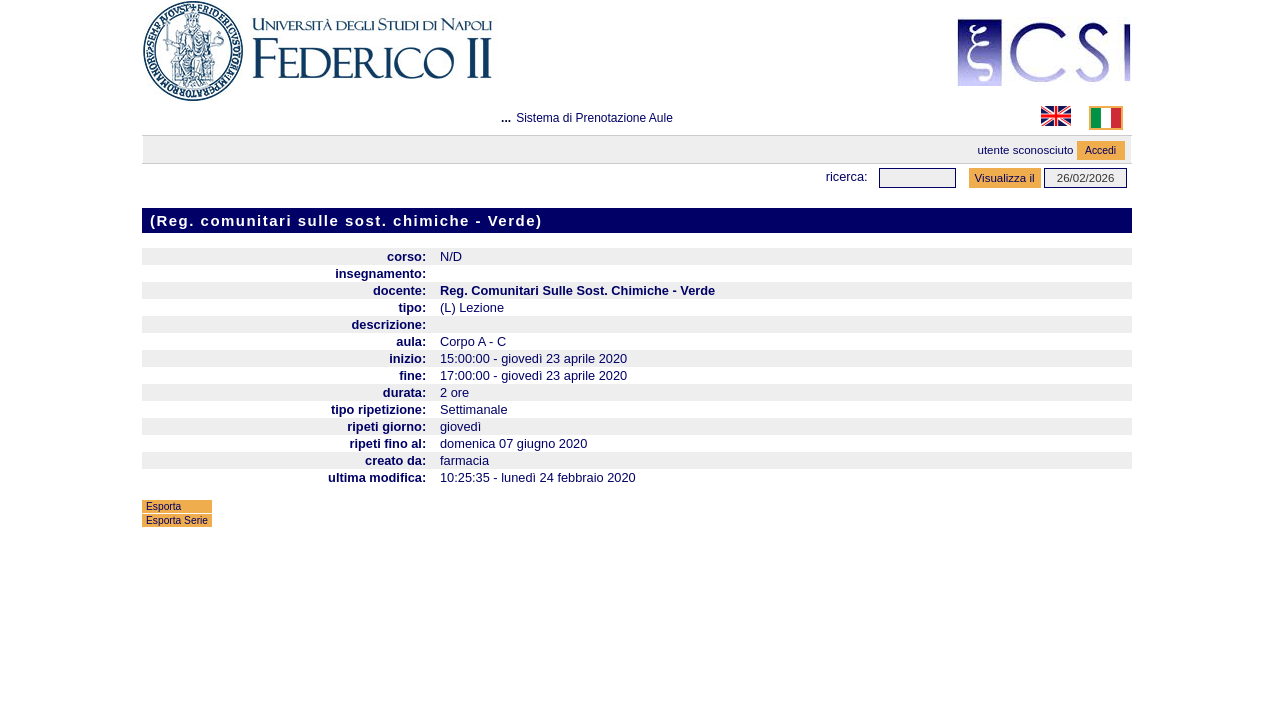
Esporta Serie (177, 520)
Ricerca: (847, 176)
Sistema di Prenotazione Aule (594, 118)
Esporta (163, 506)
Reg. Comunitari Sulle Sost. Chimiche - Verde (577, 290)
